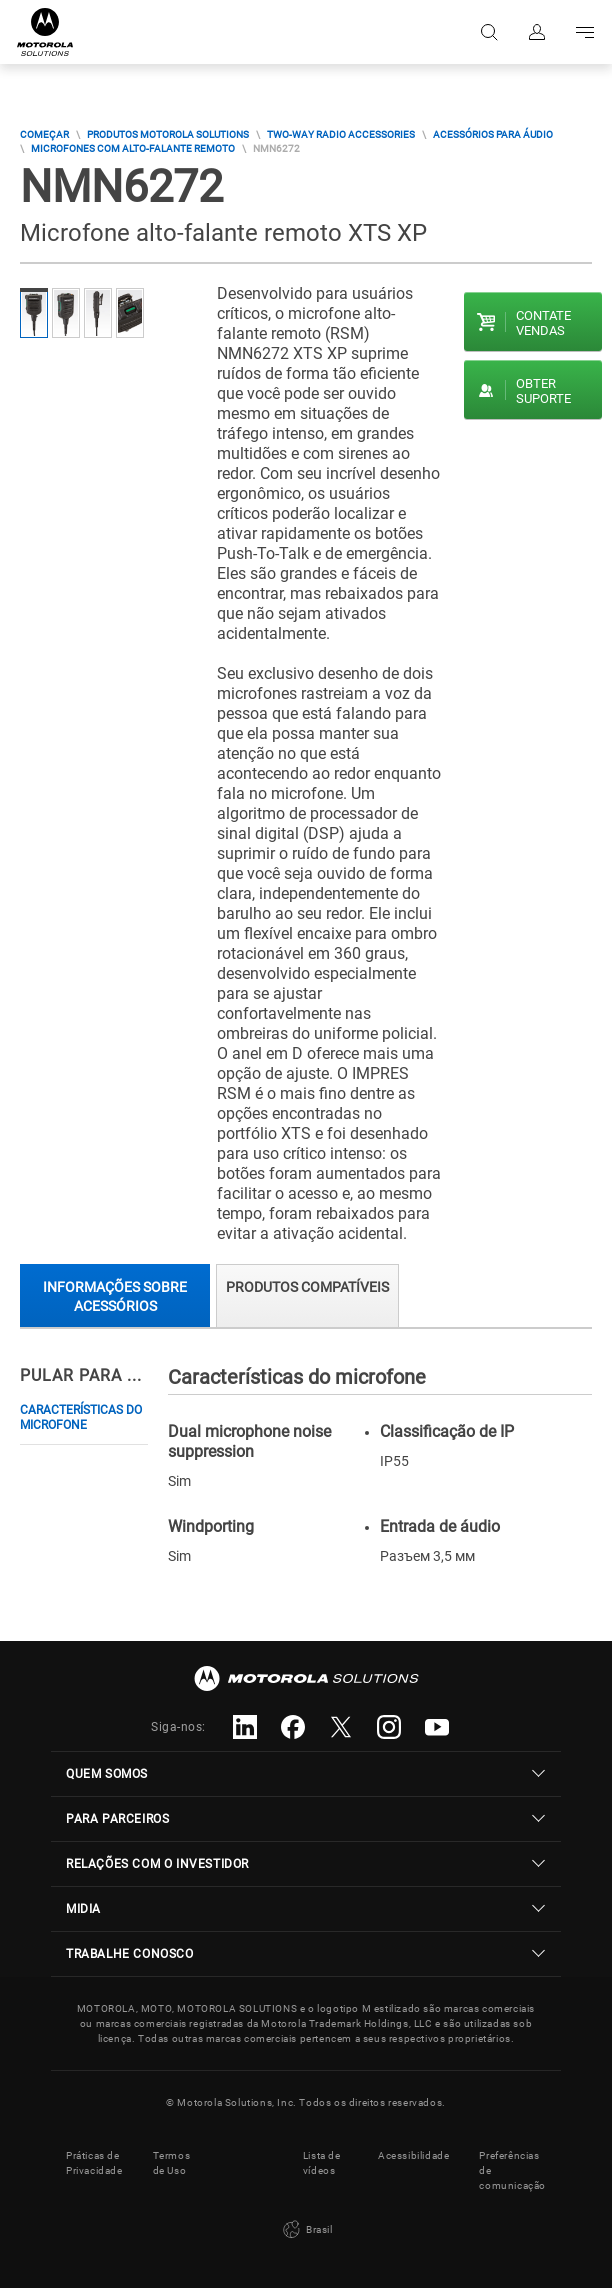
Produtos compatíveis (307, 1287)
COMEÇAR (44, 134)
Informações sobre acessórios (115, 1296)
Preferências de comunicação (512, 2170)
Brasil (305, 2230)
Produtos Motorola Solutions (168, 134)
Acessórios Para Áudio (493, 134)
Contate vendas (543, 323)
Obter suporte (543, 391)
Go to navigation (585, 32)
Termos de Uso (172, 2163)
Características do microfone (81, 1417)
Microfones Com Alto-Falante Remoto (133, 148)
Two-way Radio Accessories (341, 134)
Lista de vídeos (322, 2163)
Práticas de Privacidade (94, 2163)
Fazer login (537, 32)
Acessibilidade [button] (413, 2155)
